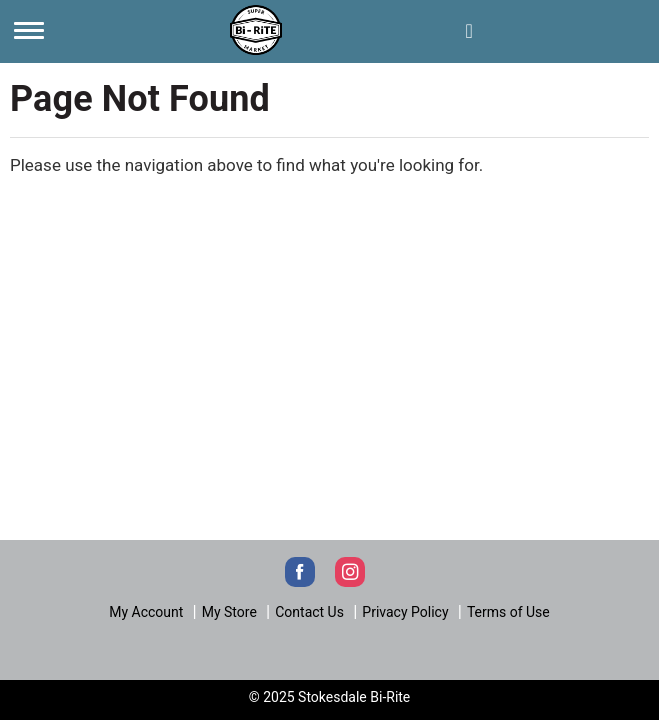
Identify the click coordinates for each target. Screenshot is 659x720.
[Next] (256, 28)
